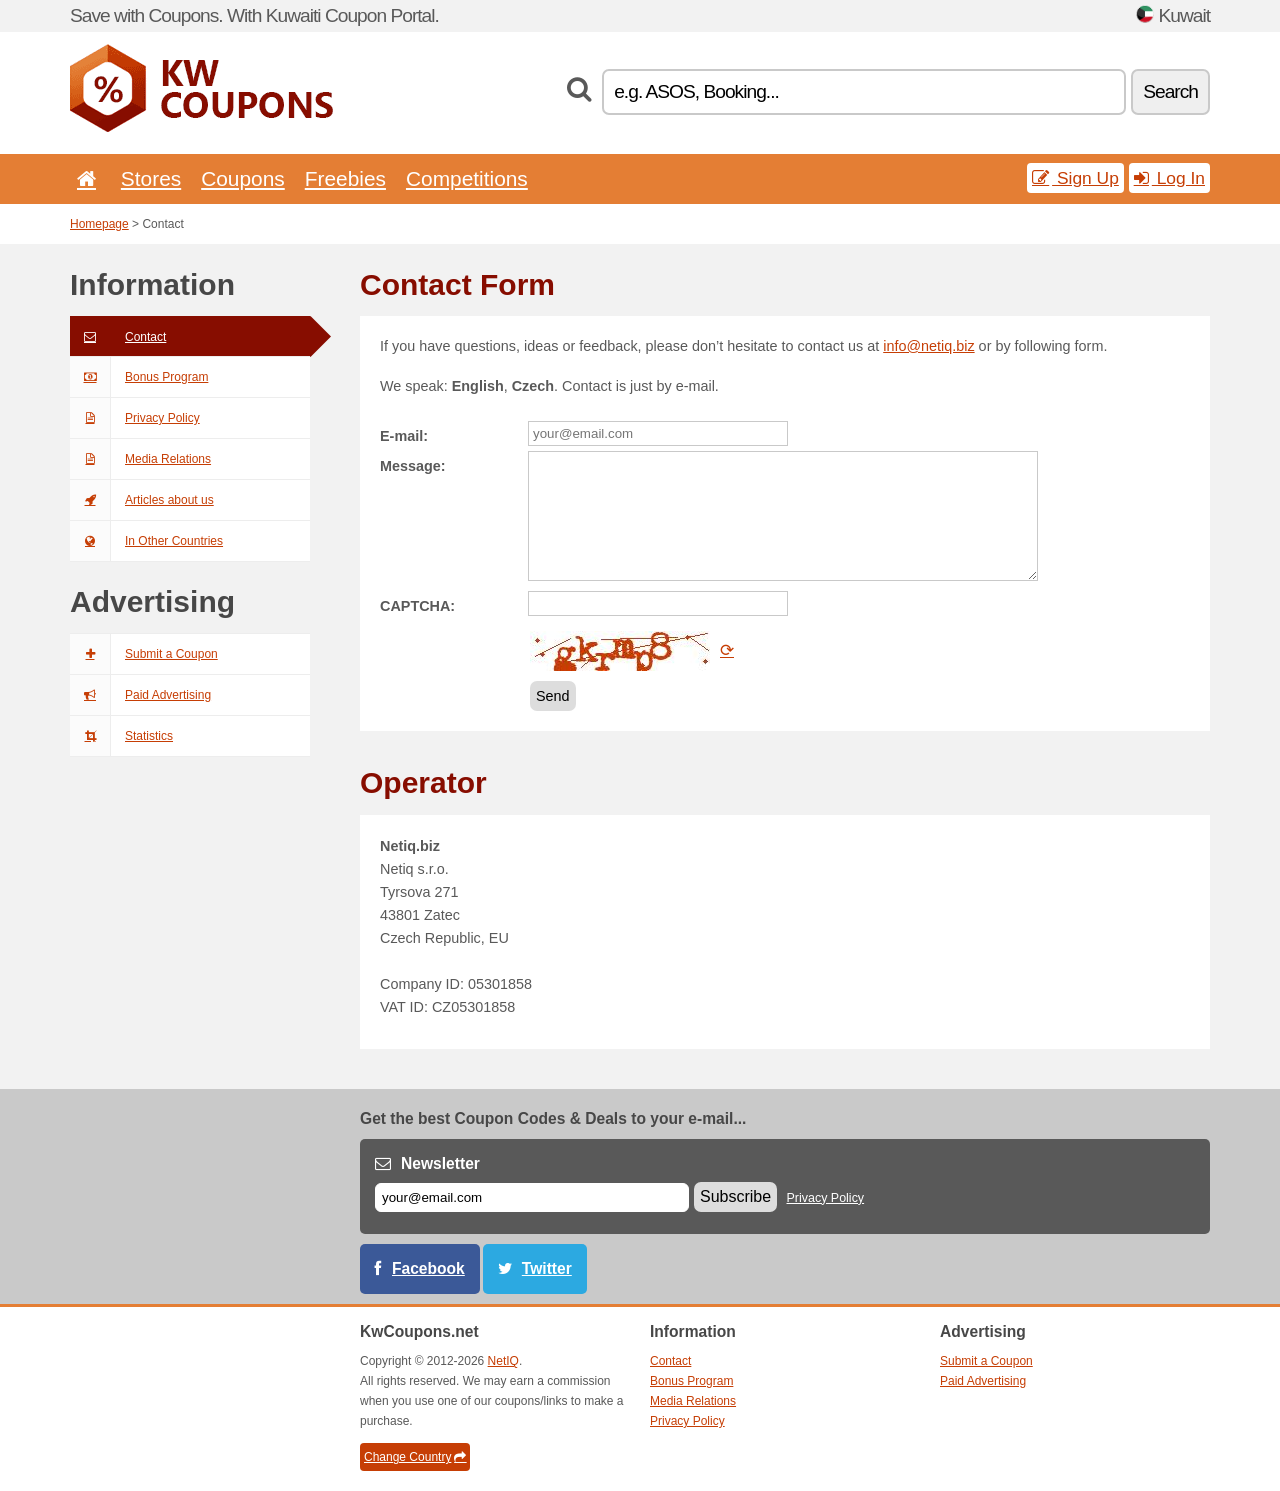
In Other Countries (146, 541)
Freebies (345, 178)
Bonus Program (139, 377)
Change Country (415, 1457)
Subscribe (735, 1196)
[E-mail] (532, 1197)
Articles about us (142, 500)
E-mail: (404, 436)
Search (1170, 91)
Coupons (243, 178)
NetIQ (503, 1361)
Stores (151, 178)
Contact (118, 337)
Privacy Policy (135, 418)
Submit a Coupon (144, 654)
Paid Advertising (140, 695)
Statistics (121, 736)
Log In (1169, 178)
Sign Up (1075, 178)
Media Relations (140, 459)
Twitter (547, 1268)
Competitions (467, 178)
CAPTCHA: (417, 606)
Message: (413, 466)
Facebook (428, 1268)
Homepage (99, 224)
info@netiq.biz (928, 346)
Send (553, 696)
